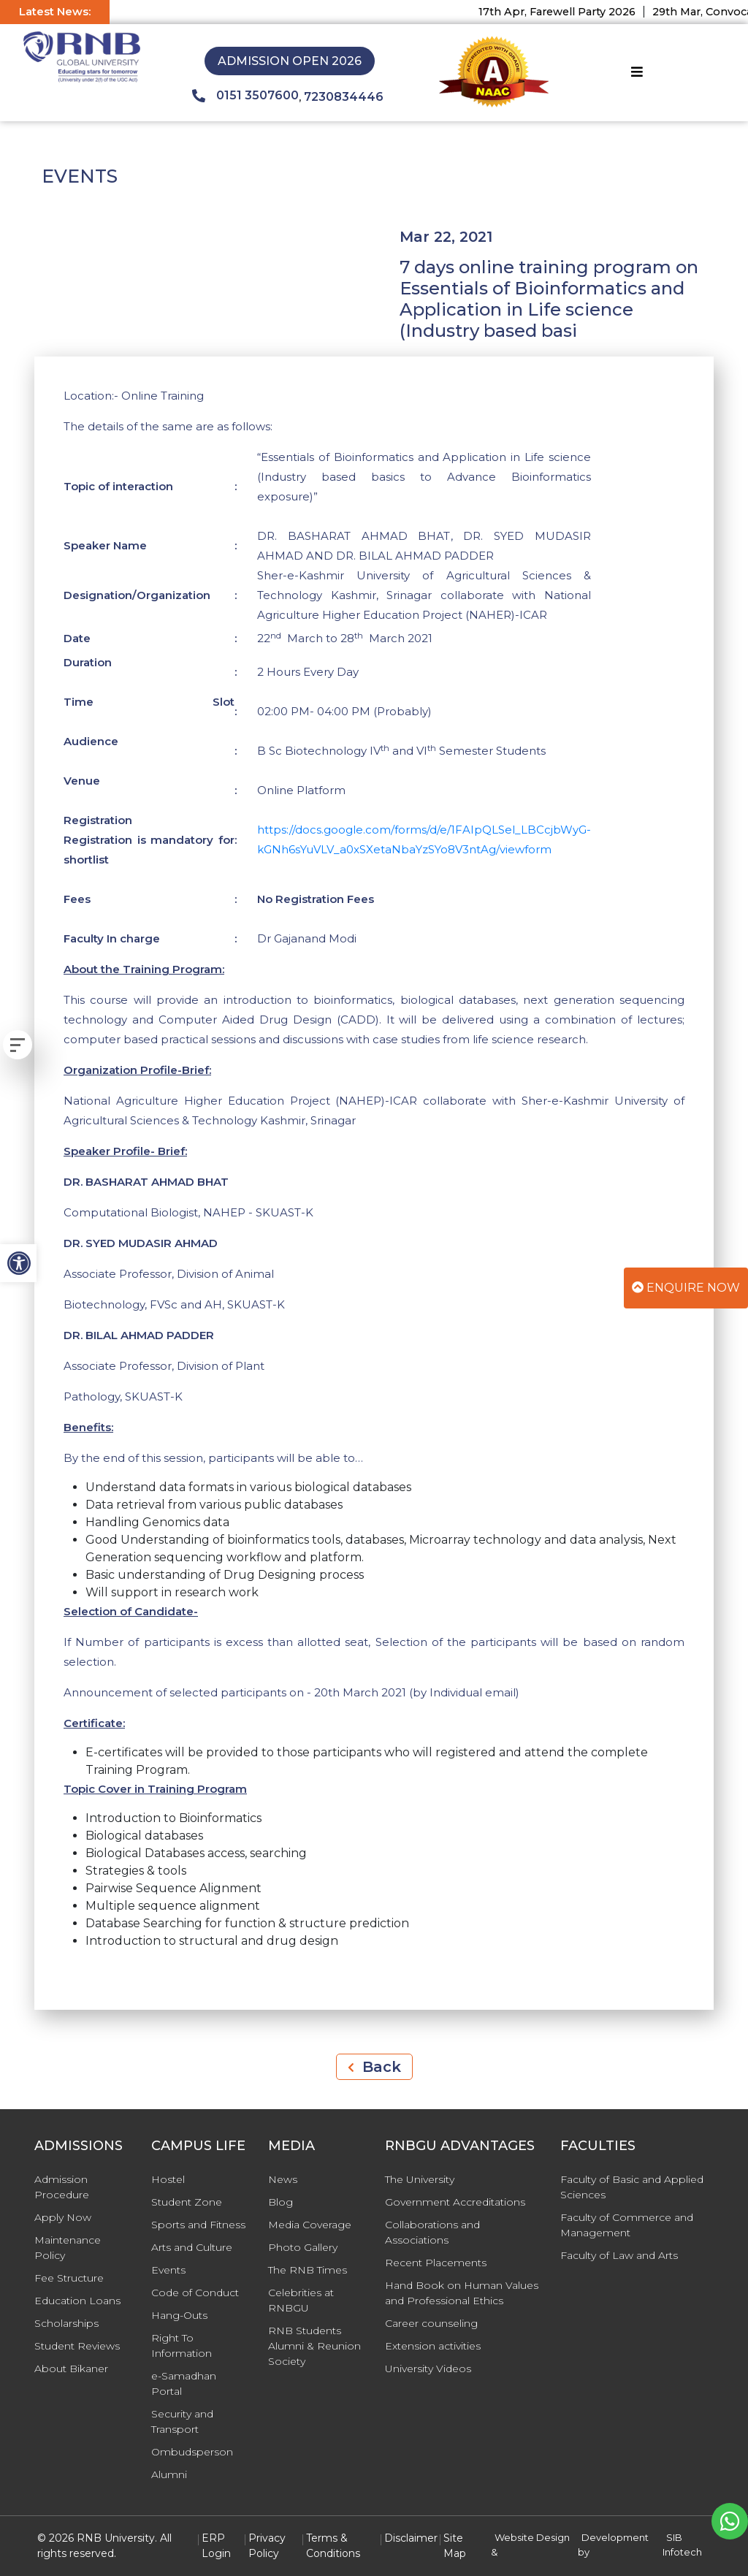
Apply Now (62, 2217)
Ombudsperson (192, 2451)
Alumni (169, 2474)
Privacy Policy (267, 2545)
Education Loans (77, 2300)
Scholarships (66, 2323)
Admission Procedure (61, 2187)
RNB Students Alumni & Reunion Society (314, 2346)
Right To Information (181, 2345)
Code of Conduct (195, 2292)
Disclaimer (411, 2538)
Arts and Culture (191, 2247)
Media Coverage (309, 2224)
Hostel (168, 2179)
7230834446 (343, 97)
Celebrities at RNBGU (301, 2300)
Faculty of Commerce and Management (626, 2225)
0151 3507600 (245, 95)
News (282, 2179)
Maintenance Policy (67, 2247)
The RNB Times (307, 2269)
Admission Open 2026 (290, 61)
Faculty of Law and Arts (619, 2255)
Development (615, 2537)
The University (419, 2179)
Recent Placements (435, 2262)
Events (168, 2269)
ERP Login (216, 2545)
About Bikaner (71, 2368)
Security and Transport (182, 2421)
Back (374, 2067)
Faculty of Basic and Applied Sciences (631, 2187)
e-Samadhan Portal (183, 2383)
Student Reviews (77, 2345)
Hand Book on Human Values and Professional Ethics (461, 2293)
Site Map (454, 2545)
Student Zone (186, 2202)
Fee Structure (69, 2278)
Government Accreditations (455, 2202)
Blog (280, 2202)
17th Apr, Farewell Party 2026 (569, 11)
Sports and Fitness (198, 2224)
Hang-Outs (179, 2315)
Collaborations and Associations (432, 2232)
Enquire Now (686, 1288)
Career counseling (431, 2323)
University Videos (428, 2368)
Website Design (532, 2537)
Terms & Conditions (333, 2545)
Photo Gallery (302, 2247)
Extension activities (433, 2345)
